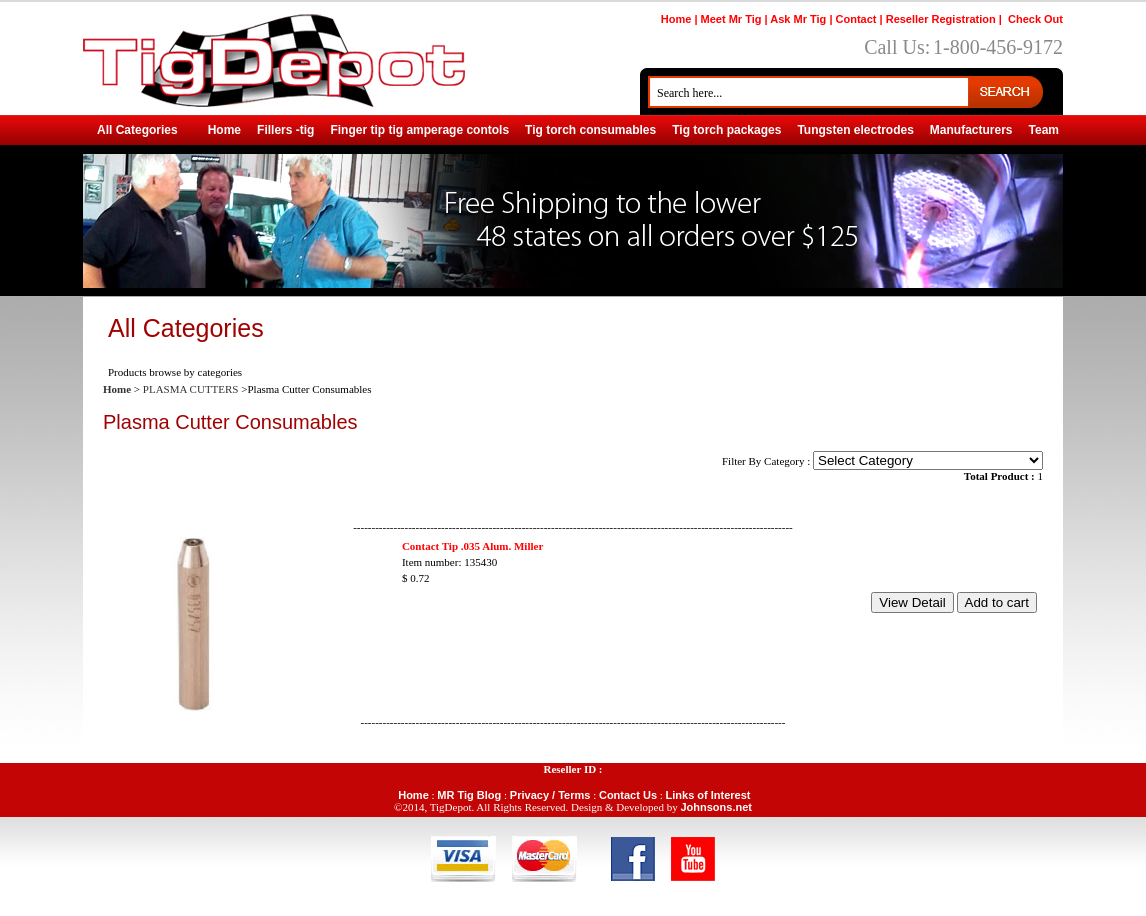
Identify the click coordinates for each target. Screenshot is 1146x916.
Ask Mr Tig (798, 19)
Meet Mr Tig (731, 19)
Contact (856, 19)
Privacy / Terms (550, 795)
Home (676, 19)
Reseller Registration (941, 19)
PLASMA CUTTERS (191, 389)
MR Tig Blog (469, 795)
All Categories (137, 130)
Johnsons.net (716, 807)
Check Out (1035, 19)
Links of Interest (708, 795)
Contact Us (628, 795)
